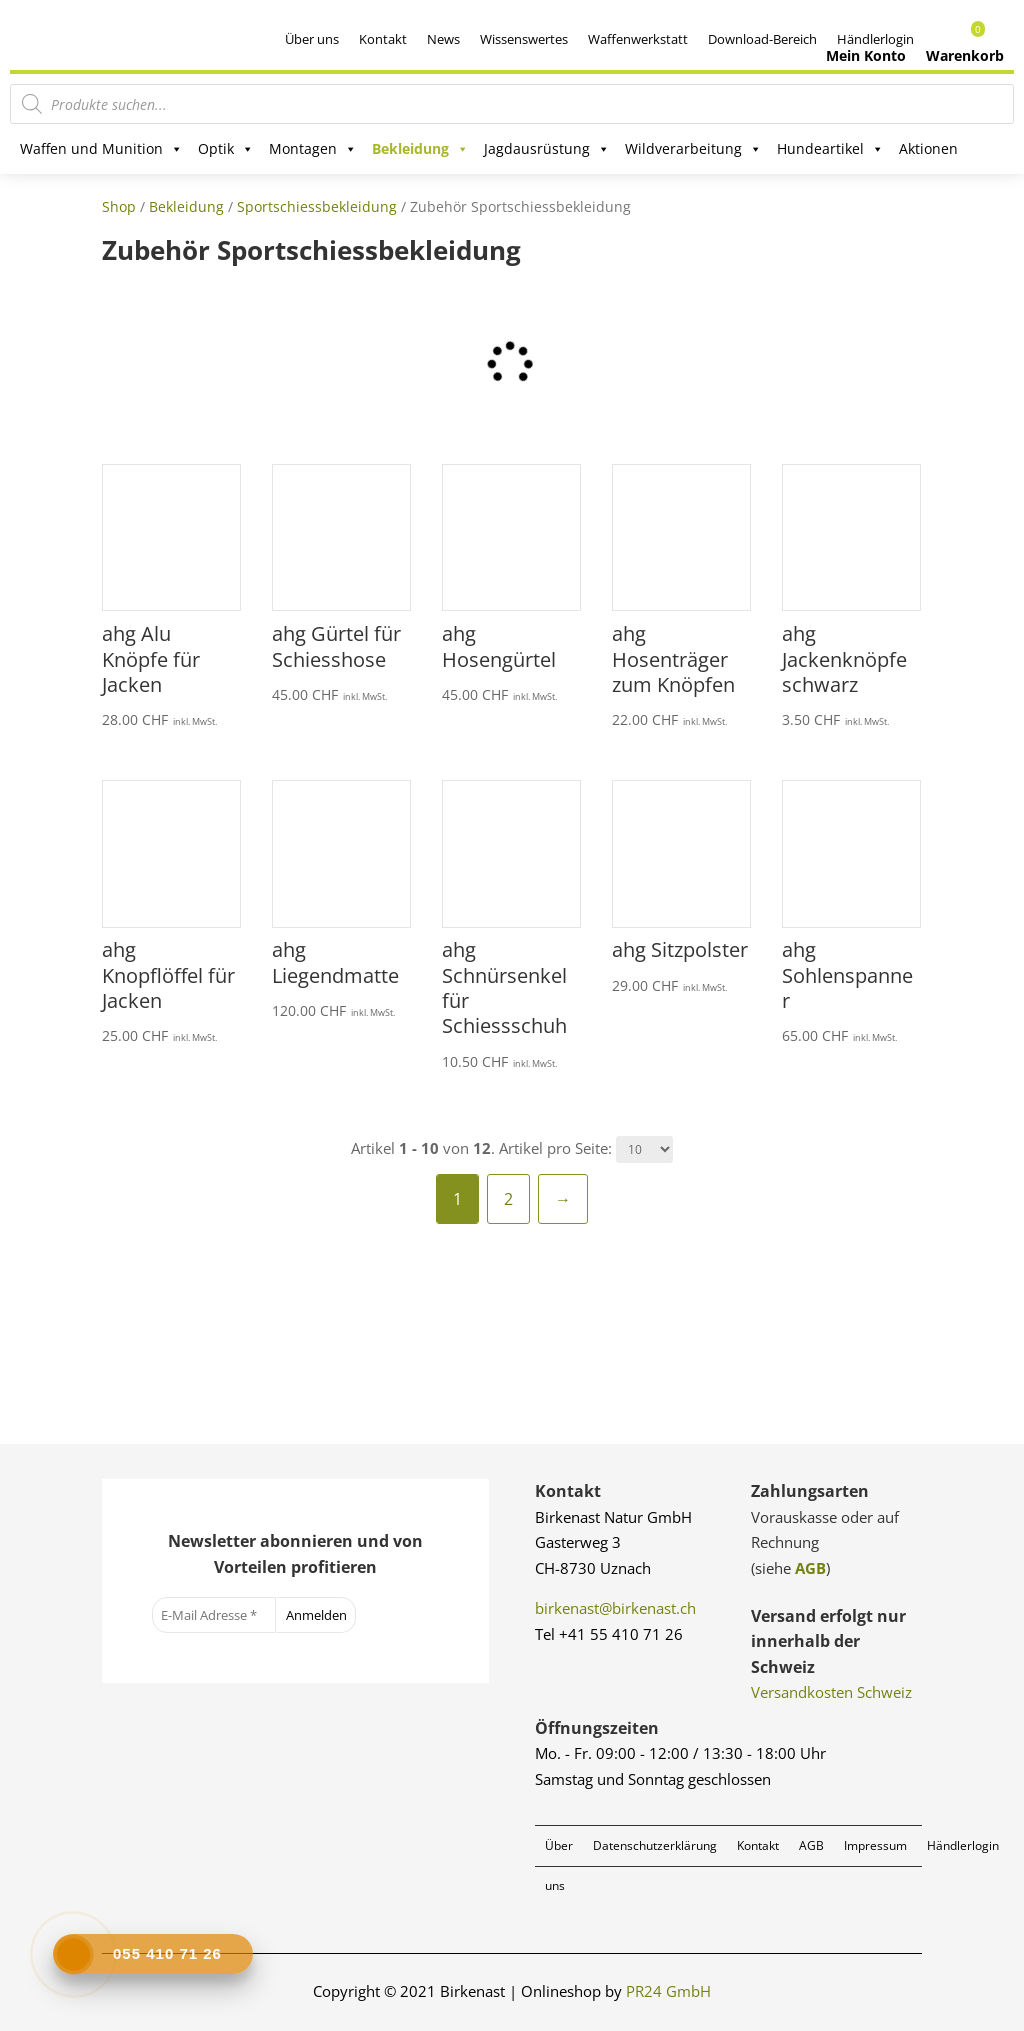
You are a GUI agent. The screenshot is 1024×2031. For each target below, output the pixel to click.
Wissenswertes (524, 39)
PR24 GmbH (668, 1991)
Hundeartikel (830, 149)
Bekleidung (420, 149)
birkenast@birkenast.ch (615, 1608)
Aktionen (928, 148)
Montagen (313, 149)
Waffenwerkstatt (638, 39)
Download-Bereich (762, 39)
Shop (119, 206)
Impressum (875, 1845)
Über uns (312, 39)
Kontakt (383, 39)
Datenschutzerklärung (655, 1845)
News (443, 39)
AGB (810, 1568)
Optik (226, 149)
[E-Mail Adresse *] (214, 1615)
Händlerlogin (963, 1845)
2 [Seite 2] (508, 1199)
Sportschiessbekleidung (317, 206)
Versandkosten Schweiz (831, 1692)
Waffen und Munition (101, 149)
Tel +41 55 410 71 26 (609, 1634)
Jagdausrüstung (547, 149)
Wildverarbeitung (693, 149)
